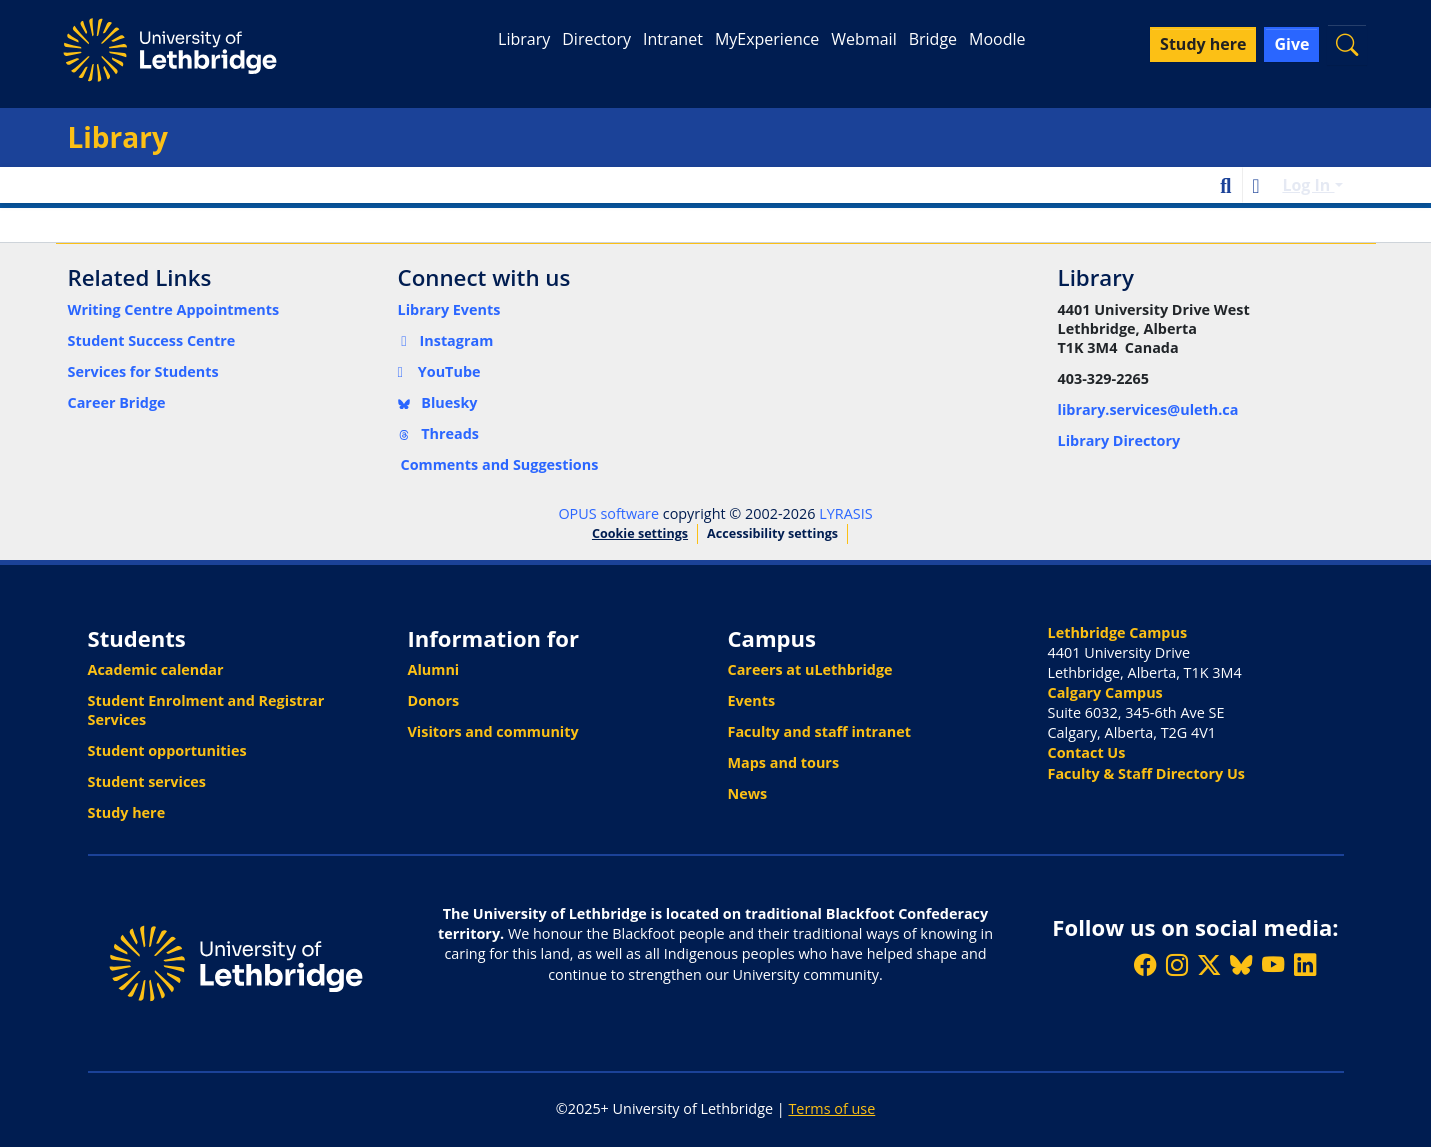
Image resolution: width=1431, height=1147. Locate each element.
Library (524, 39)
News (748, 793)
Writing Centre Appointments (174, 309)
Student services (147, 781)
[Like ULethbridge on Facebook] (1145, 965)
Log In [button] (1308, 185)
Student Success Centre (152, 340)
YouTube (439, 371)
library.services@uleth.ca (1148, 409)
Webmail (863, 39)
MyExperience (767, 39)
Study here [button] (1203, 44)
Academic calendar (156, 669)
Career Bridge (117, 402)
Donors (434, 700)
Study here (127, 812)
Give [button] (1291, 44)
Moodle (997, 39)
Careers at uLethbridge (810, 669)
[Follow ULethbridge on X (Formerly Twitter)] (1209, 965)
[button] (1347, 44)
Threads (439, 433)
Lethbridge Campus (1118, 632)
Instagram (446, 340)
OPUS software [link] (608, 513)
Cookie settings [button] (640, 533)
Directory (596, 39)
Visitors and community (493, 731)
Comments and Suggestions (500, 464)
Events (752, 700)
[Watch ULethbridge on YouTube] (1273, 965)
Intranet (673, 39)
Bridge (933, 39)
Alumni (434, 669)
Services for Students (143, 371)
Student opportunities (167, 750)
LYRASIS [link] (845, 513)
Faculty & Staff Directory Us (1146, 773)
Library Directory (1119, 440)
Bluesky (438, 402)
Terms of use (831, 1108)
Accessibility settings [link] (772, 533)
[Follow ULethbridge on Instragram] (1177, 965)
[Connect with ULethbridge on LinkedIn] (1305, 965)
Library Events (449, 309)
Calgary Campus (1105, 692)
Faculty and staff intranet (820, 731)
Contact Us (1087, 752)
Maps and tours (784, 762)
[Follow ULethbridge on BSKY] (1241, 965)
